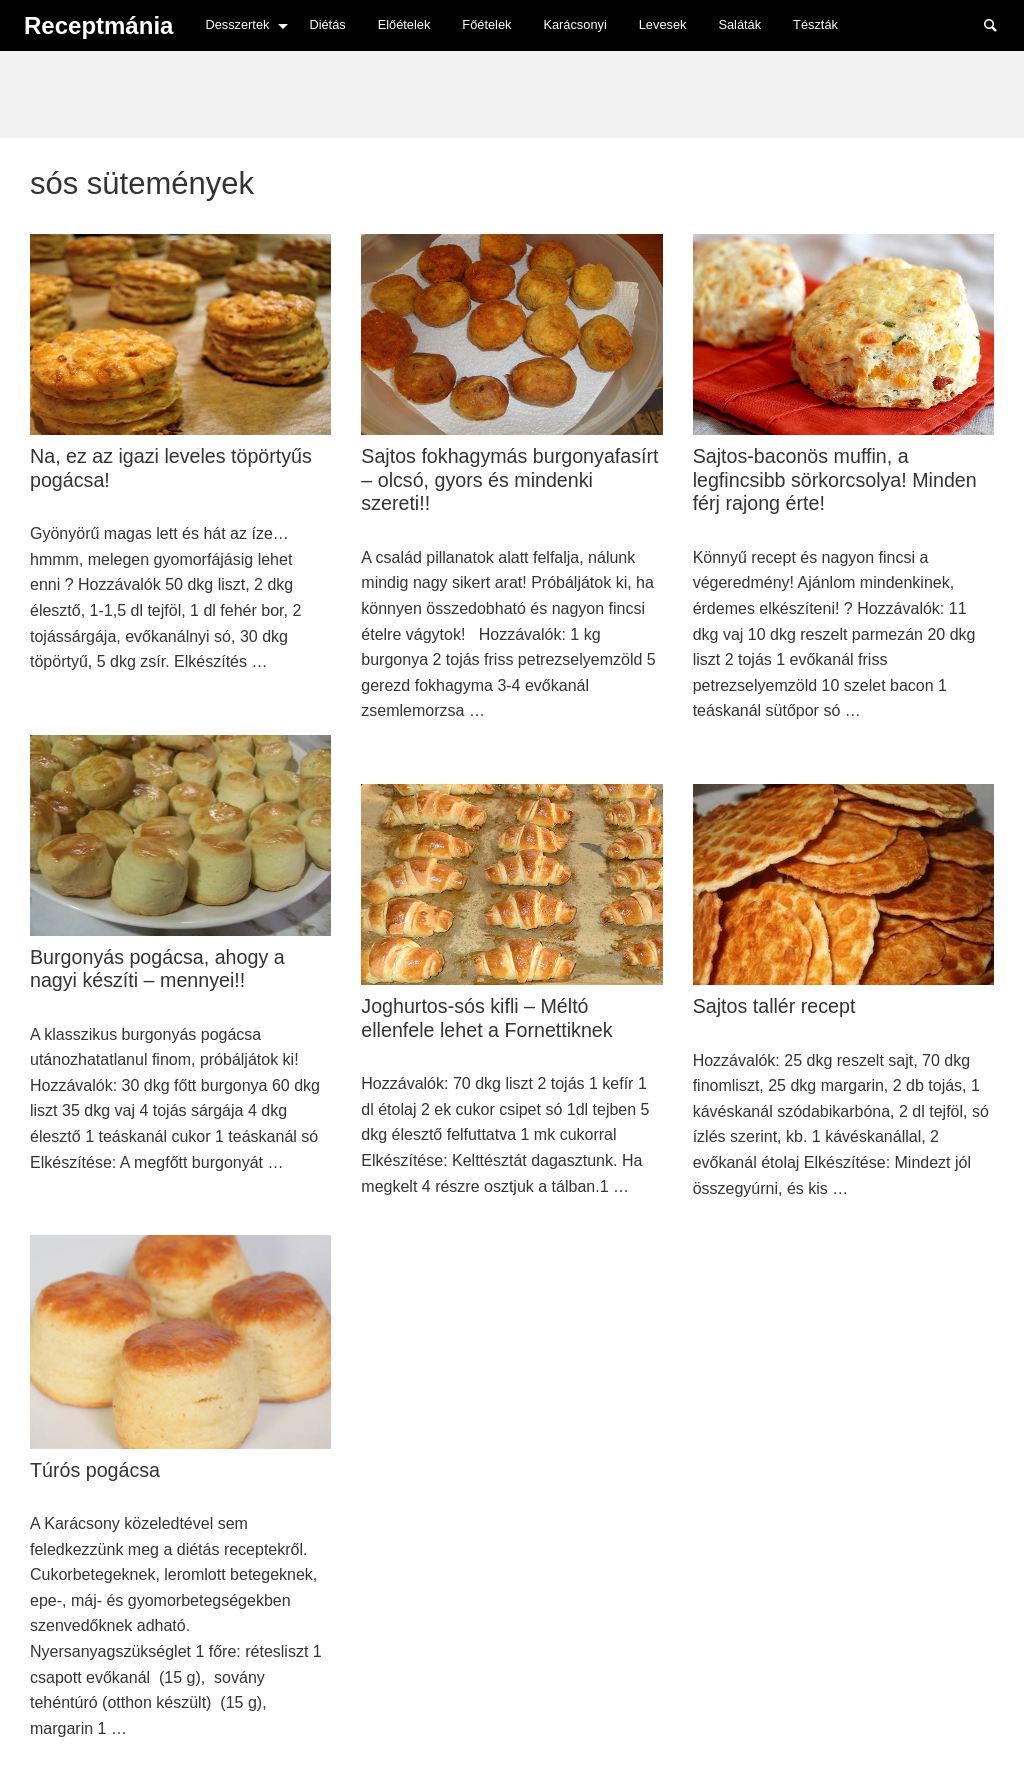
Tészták (815, 24)
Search (1000, 24)
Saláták (739, 24)
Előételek (404, 24)
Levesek (663, 24)
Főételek (486, 24)
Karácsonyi (574, 24)
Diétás (327, 24)
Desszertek (237, 24)
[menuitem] (241, 25)
